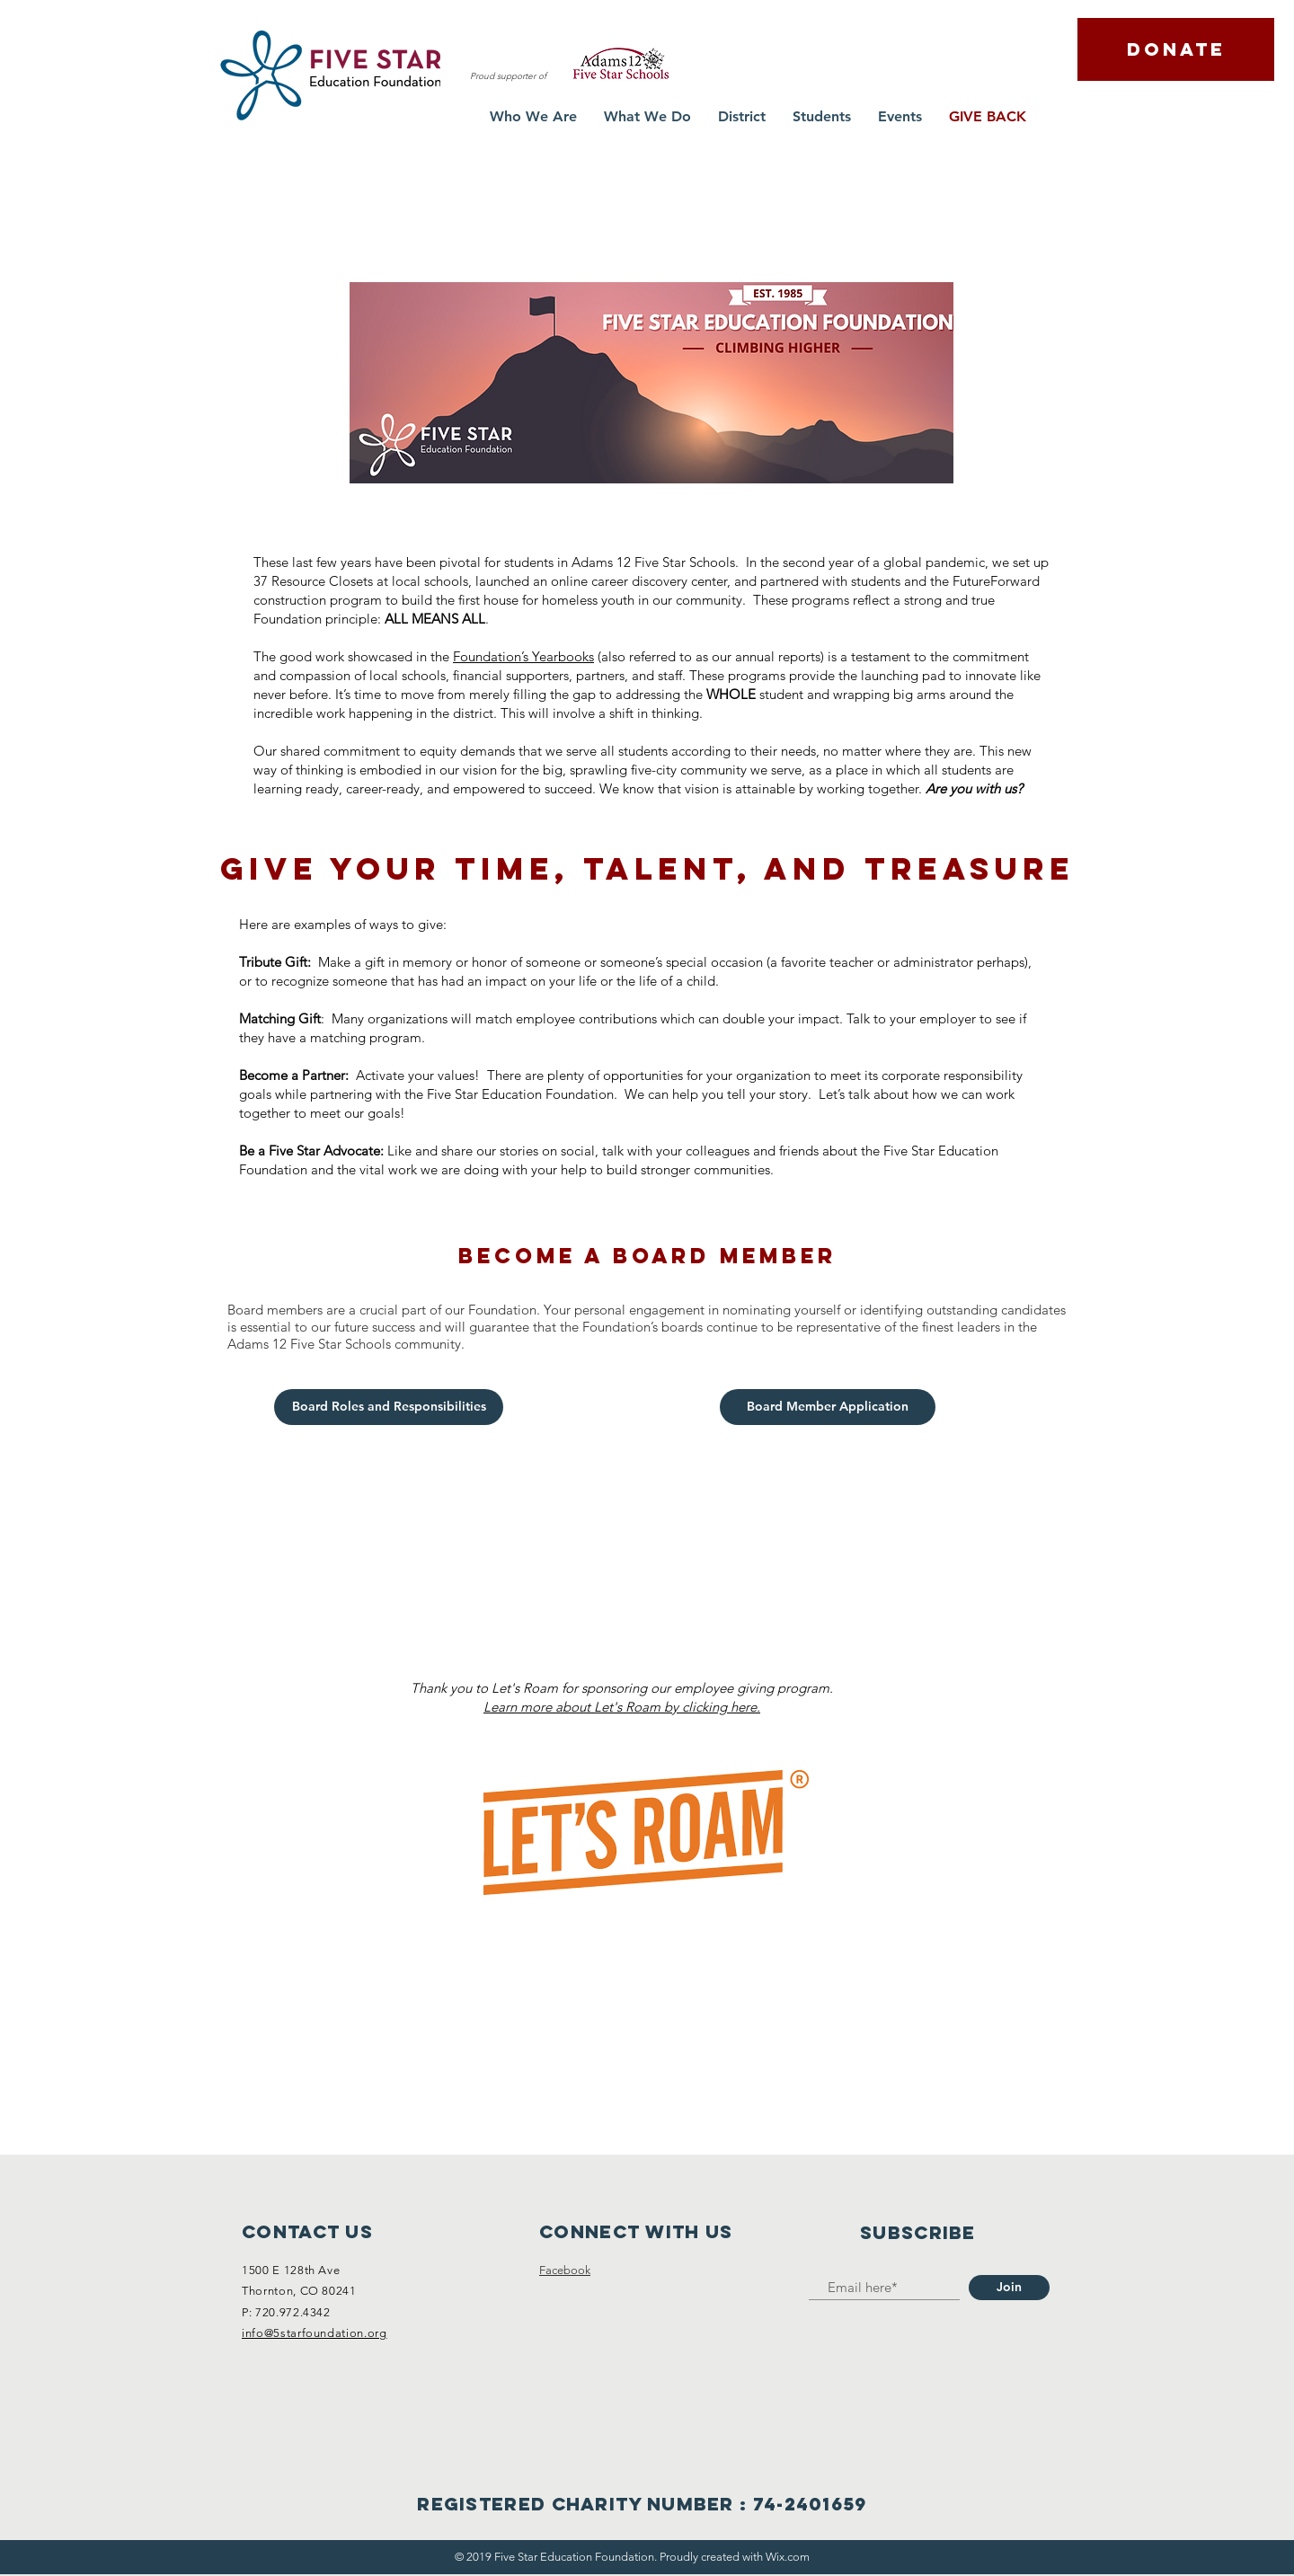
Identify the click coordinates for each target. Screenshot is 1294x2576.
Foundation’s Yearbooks (523, 656)
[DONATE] (1175, 49)
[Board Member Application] (827, 1407)
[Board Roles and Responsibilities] (388, 1407)
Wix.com (788, 2556)
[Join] (1009, 2287)
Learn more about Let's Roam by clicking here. (621, 1706)
